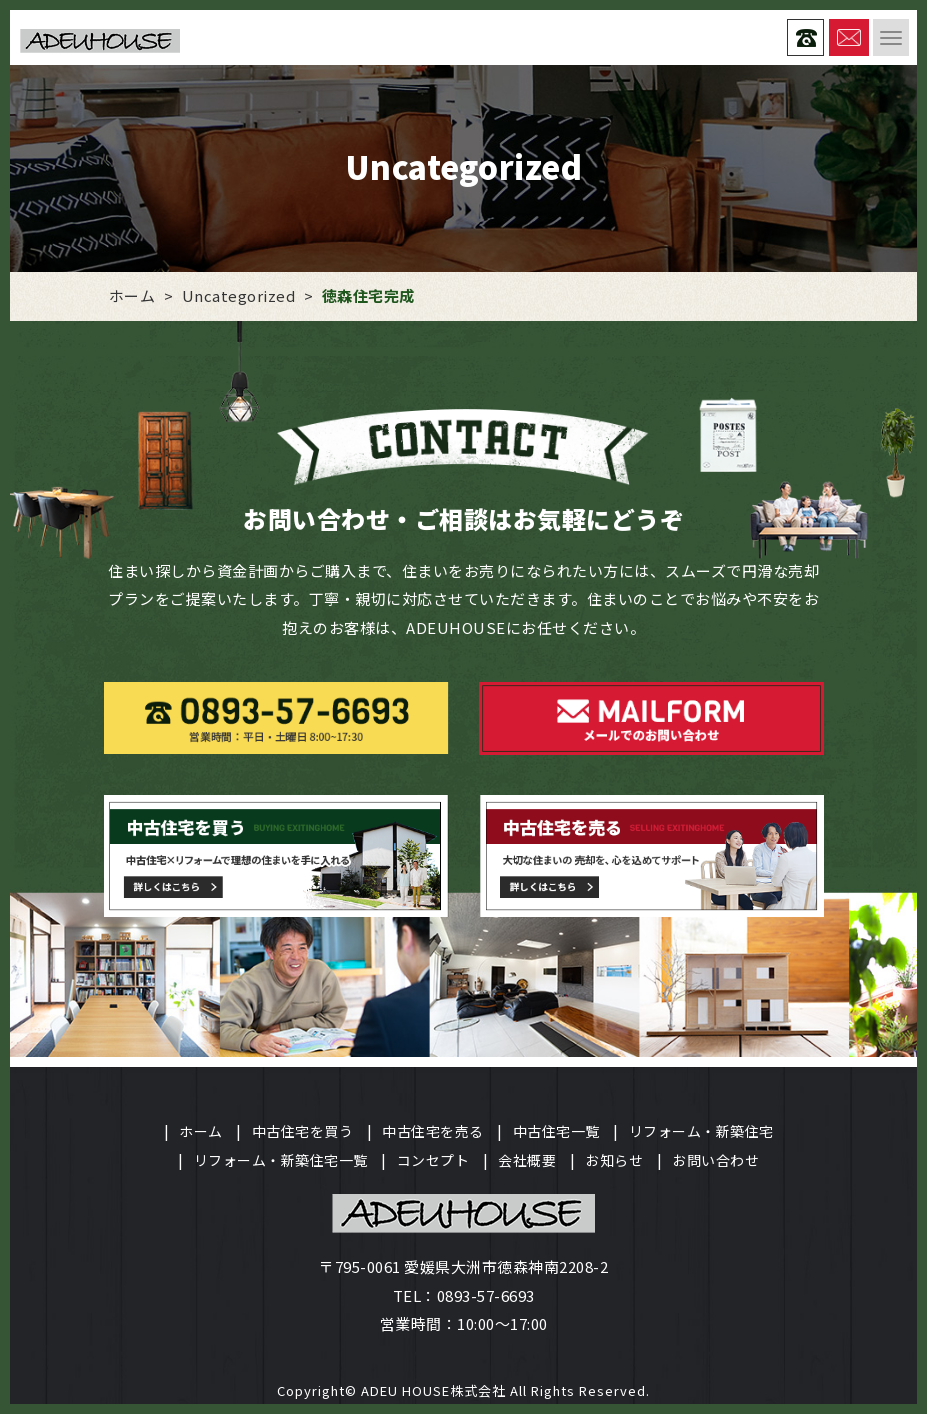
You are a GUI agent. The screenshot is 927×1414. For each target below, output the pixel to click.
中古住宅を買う (303, 1131)
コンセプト (433, 1160)
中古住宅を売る (433, 1131)
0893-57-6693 (486, 1295)
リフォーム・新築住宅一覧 (281, 1160)
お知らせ (614, 1160)
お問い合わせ (715, 1160)
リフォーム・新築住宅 (701, 1131)
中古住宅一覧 (556, 1131)
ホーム (201, 1131)
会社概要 (527, 1160)
